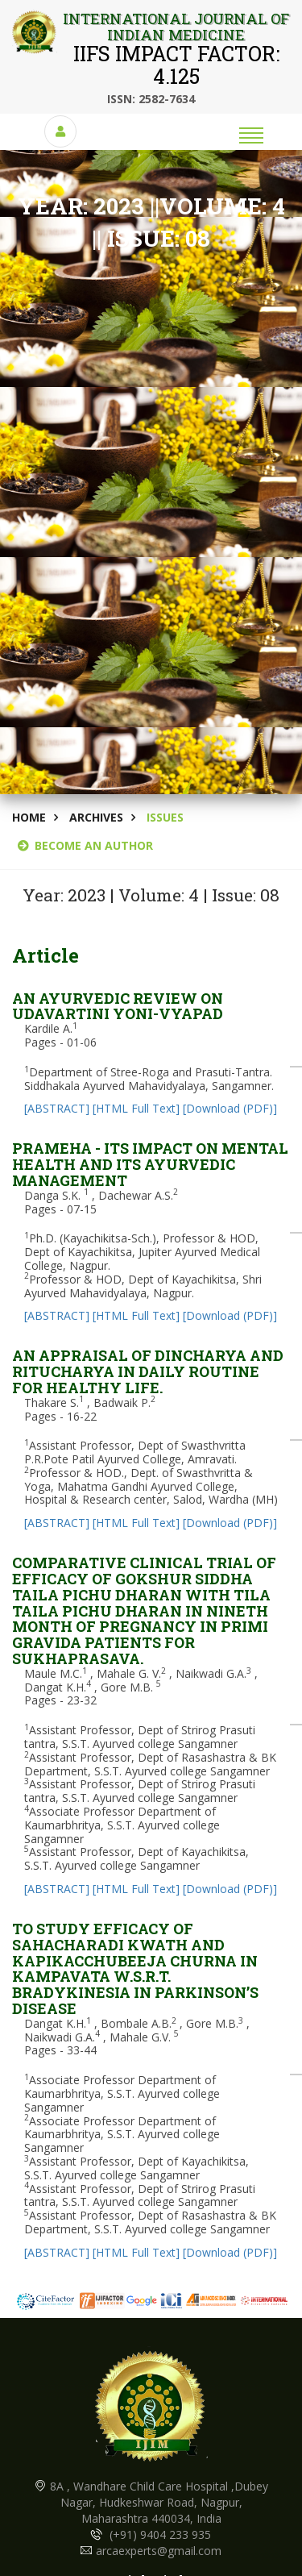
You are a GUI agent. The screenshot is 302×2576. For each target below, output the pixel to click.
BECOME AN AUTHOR (85, 845)
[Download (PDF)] (230, 1108)
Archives (96, 817)
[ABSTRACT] (56, 1108)
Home (29, 817)
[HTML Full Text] (136, 1108)
